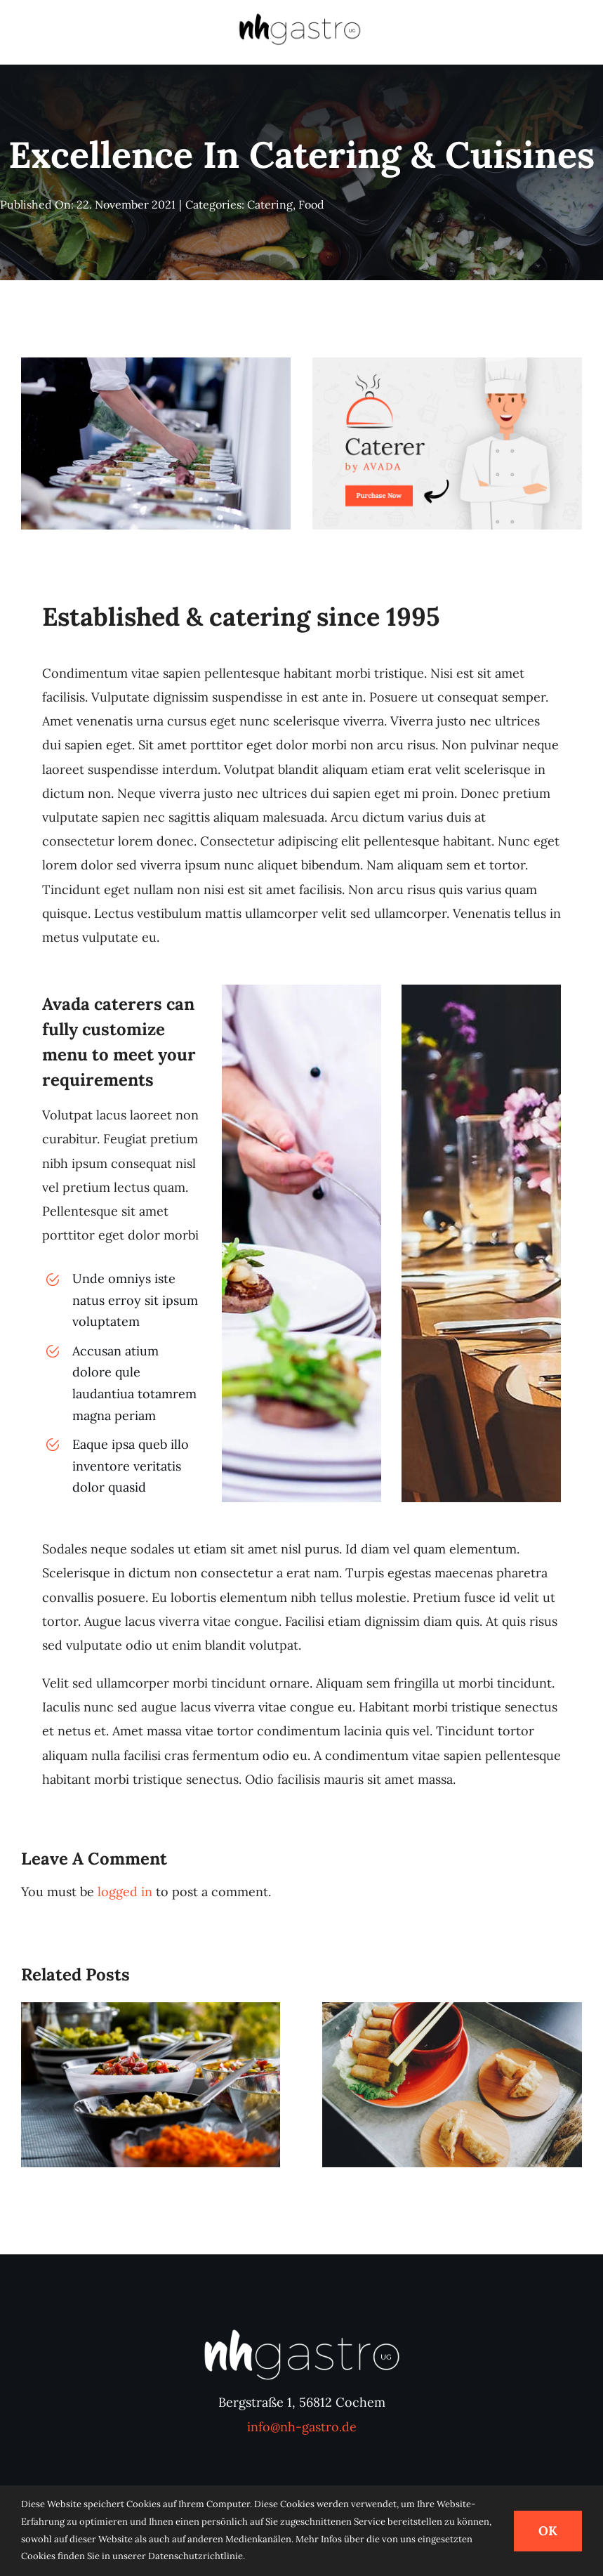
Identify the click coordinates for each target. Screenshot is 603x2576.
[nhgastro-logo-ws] (302, 2330)
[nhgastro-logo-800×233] (300, 16)
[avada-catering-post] (447, 363)
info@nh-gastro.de (302, 2427)
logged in (125, 1892)
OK (547, 2531)
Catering (270, 204)
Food (311, 204)
